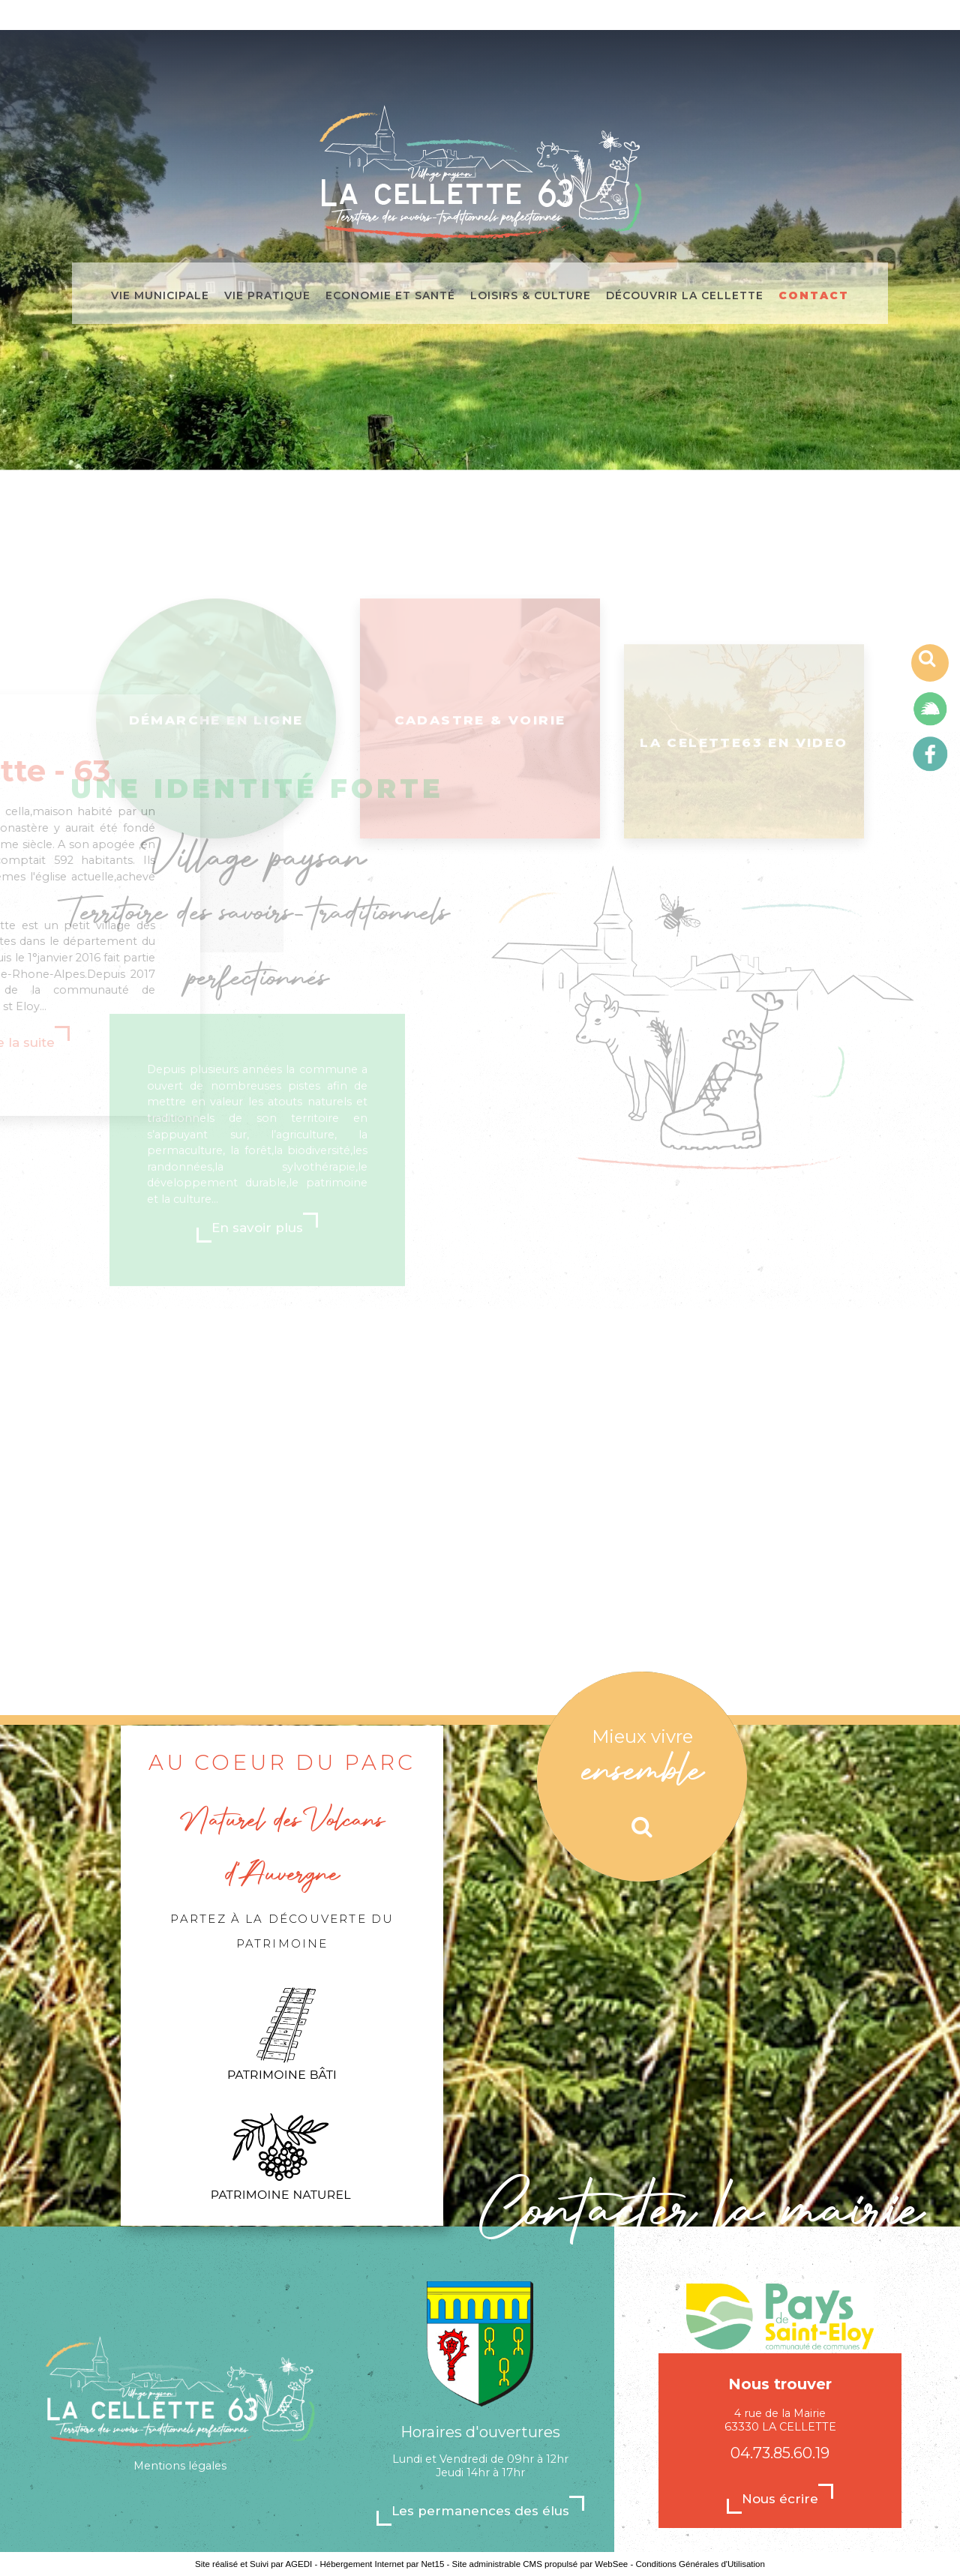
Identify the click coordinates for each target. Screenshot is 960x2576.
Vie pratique (267, 294)
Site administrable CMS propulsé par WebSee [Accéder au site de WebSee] (540, 2564)
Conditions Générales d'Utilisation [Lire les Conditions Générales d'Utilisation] (699, 2564)
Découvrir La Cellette (685, 294)
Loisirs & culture (530, 294)
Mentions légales (180, 2466)
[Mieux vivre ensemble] (642, 1777)
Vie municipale (160, 294)
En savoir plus (257, 1097)
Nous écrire (780, 2498)
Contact (813, 294)
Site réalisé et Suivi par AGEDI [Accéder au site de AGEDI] (253, 2564)
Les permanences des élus (480, 2510)
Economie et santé (390, 294)
